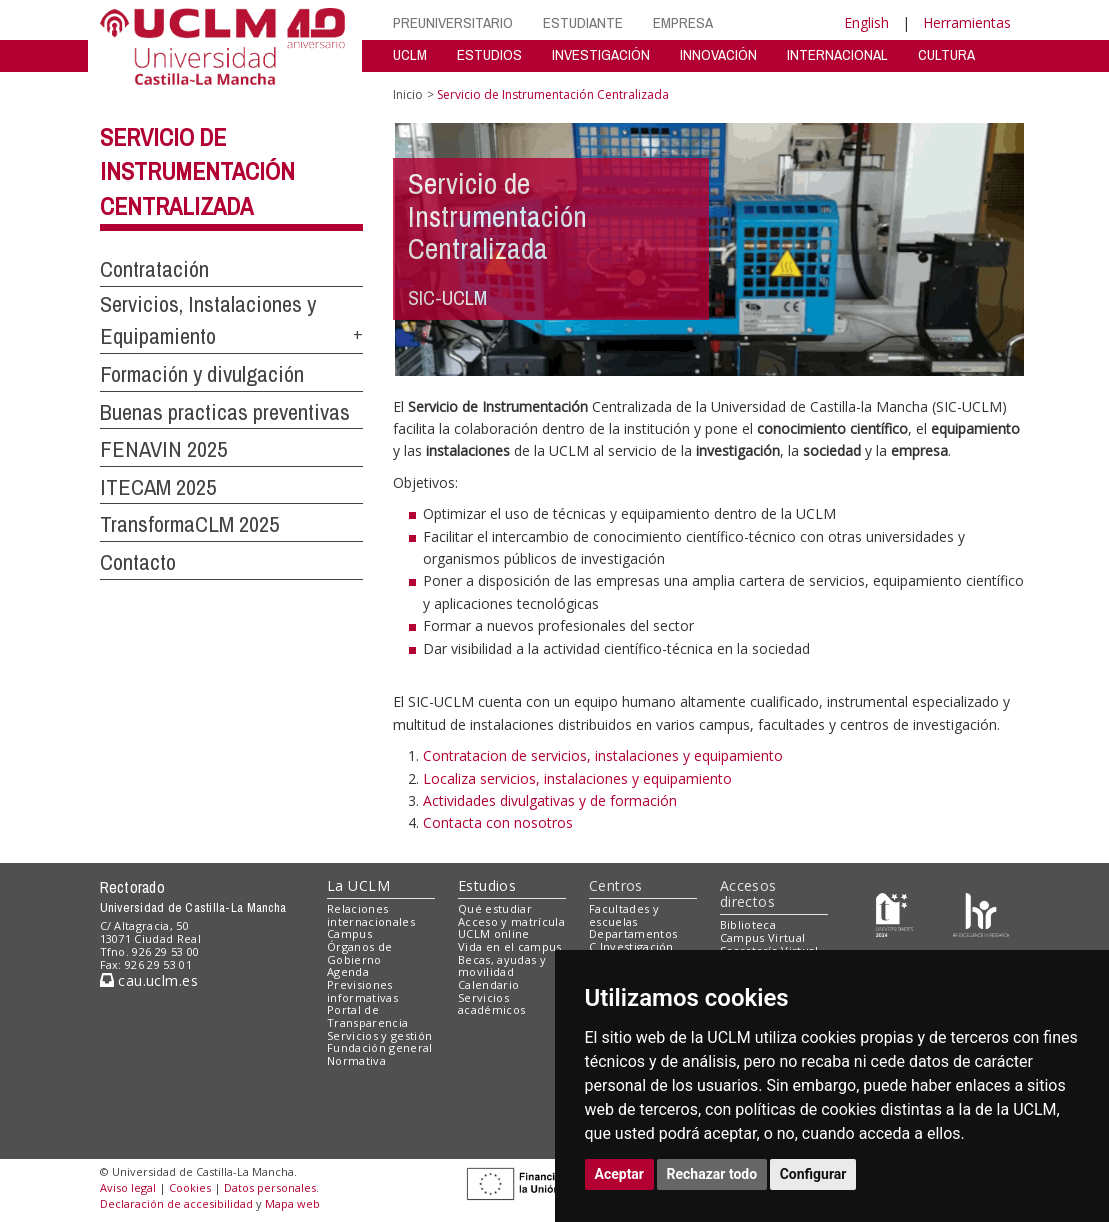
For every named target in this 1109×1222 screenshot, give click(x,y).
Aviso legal (128, 1187)
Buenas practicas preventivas (225, 412)
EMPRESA (683, 22)
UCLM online (494, 933)
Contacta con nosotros (498, 822)
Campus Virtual (763, 937)
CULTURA (946, 54)
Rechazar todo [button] (712, 1174)
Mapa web (292, 1203)
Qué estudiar (495, 908)
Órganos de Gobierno (359, 953)
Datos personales (270, 1187)
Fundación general (380, 1047)
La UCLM (358, 885)
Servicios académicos (491, 1004)
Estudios (487, 885)
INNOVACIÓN (718, 54)
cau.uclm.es (149, 980)
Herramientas (967, 22)
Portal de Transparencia (367, 1016)
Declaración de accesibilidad (176, 1203)
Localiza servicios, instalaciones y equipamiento (577, 778)
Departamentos (633, 933)
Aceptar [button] (620, 1174)
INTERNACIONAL (837, 54)
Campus (349, 933)
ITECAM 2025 (158, 487)
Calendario (488, 984)
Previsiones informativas (362, 991)
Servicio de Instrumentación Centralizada (197, 172)
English (866, 22)
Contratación (154, 269)
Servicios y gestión (379, 1035)
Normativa (356, 1060)
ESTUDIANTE (583, 22)
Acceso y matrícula (511, 921)
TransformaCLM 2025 (189, 524)
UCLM (410, 54)
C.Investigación (631, 946)
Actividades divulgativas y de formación (550, 800)
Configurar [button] (813, 1174)
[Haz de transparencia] (894, 912)
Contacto (138, 562)
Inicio (408, 94)
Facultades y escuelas (624, 915)
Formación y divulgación (202, 374)
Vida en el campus (510, 946)
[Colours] (980, 912)
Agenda (348, 971)
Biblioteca (748, 924)
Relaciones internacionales (371, 915)
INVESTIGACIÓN (601, 54)
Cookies (190, 1187)
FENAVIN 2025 (163, 449)
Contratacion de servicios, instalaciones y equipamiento (603, 755)
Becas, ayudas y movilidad (502, 966)
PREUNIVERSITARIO (453, 22)
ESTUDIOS (489, 54)
